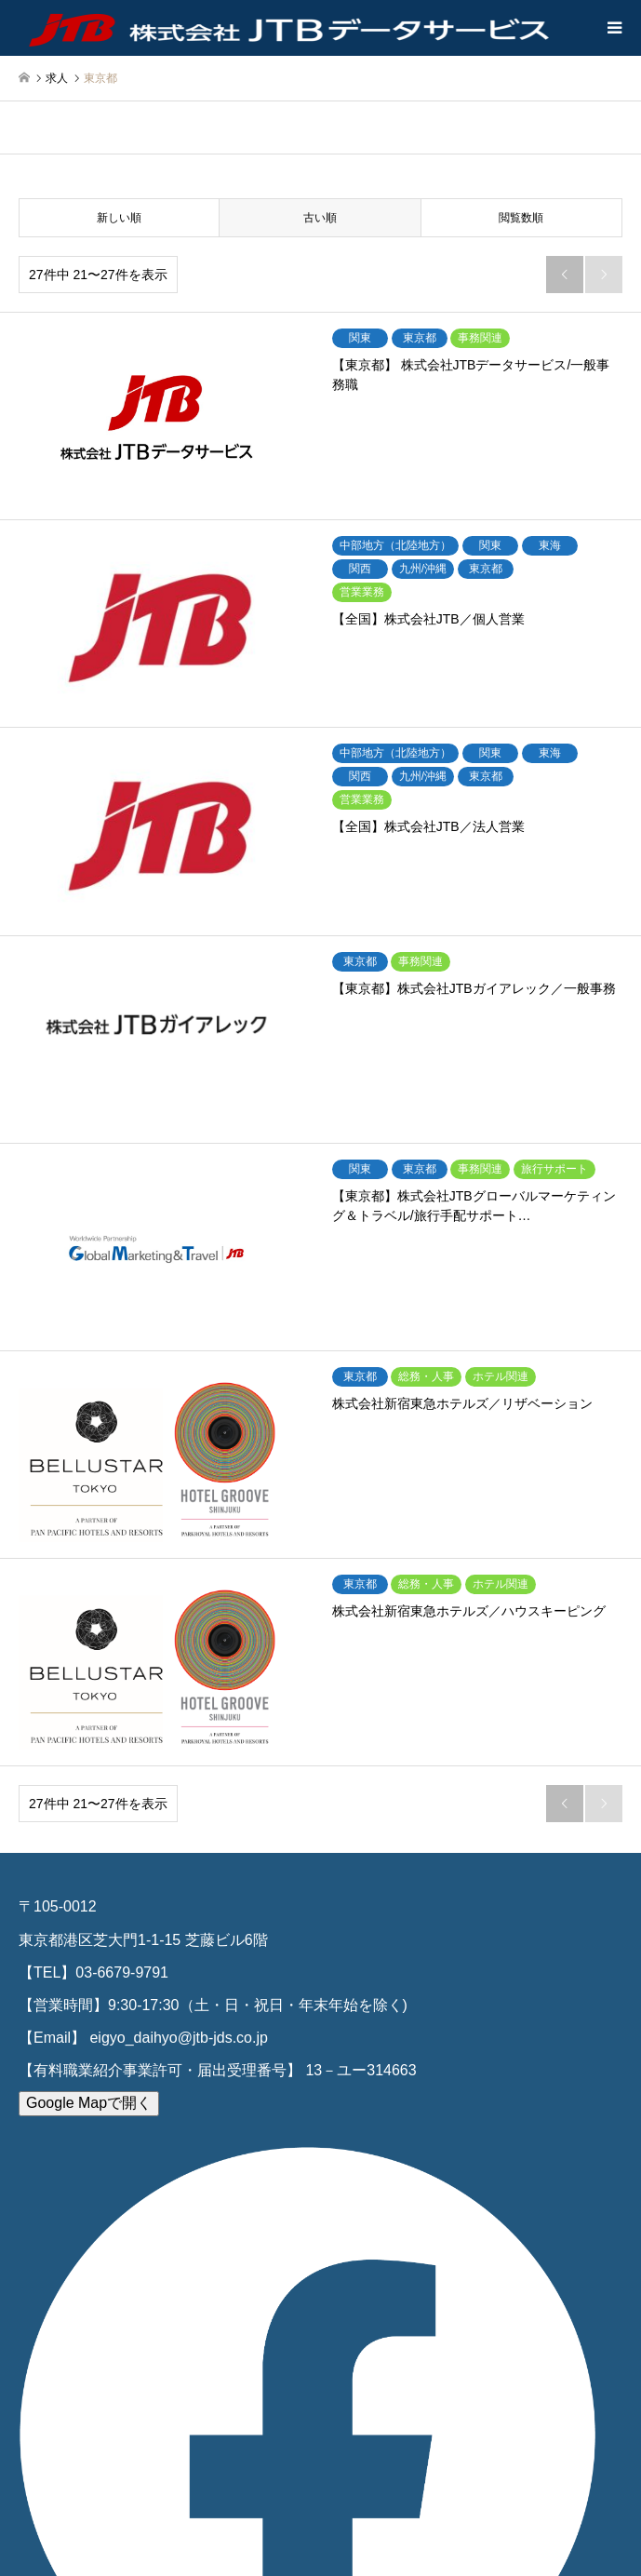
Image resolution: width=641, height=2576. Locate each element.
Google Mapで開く (89, 2103)
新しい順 (119, 217)
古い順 (320, 217)
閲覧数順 (521, 217)
